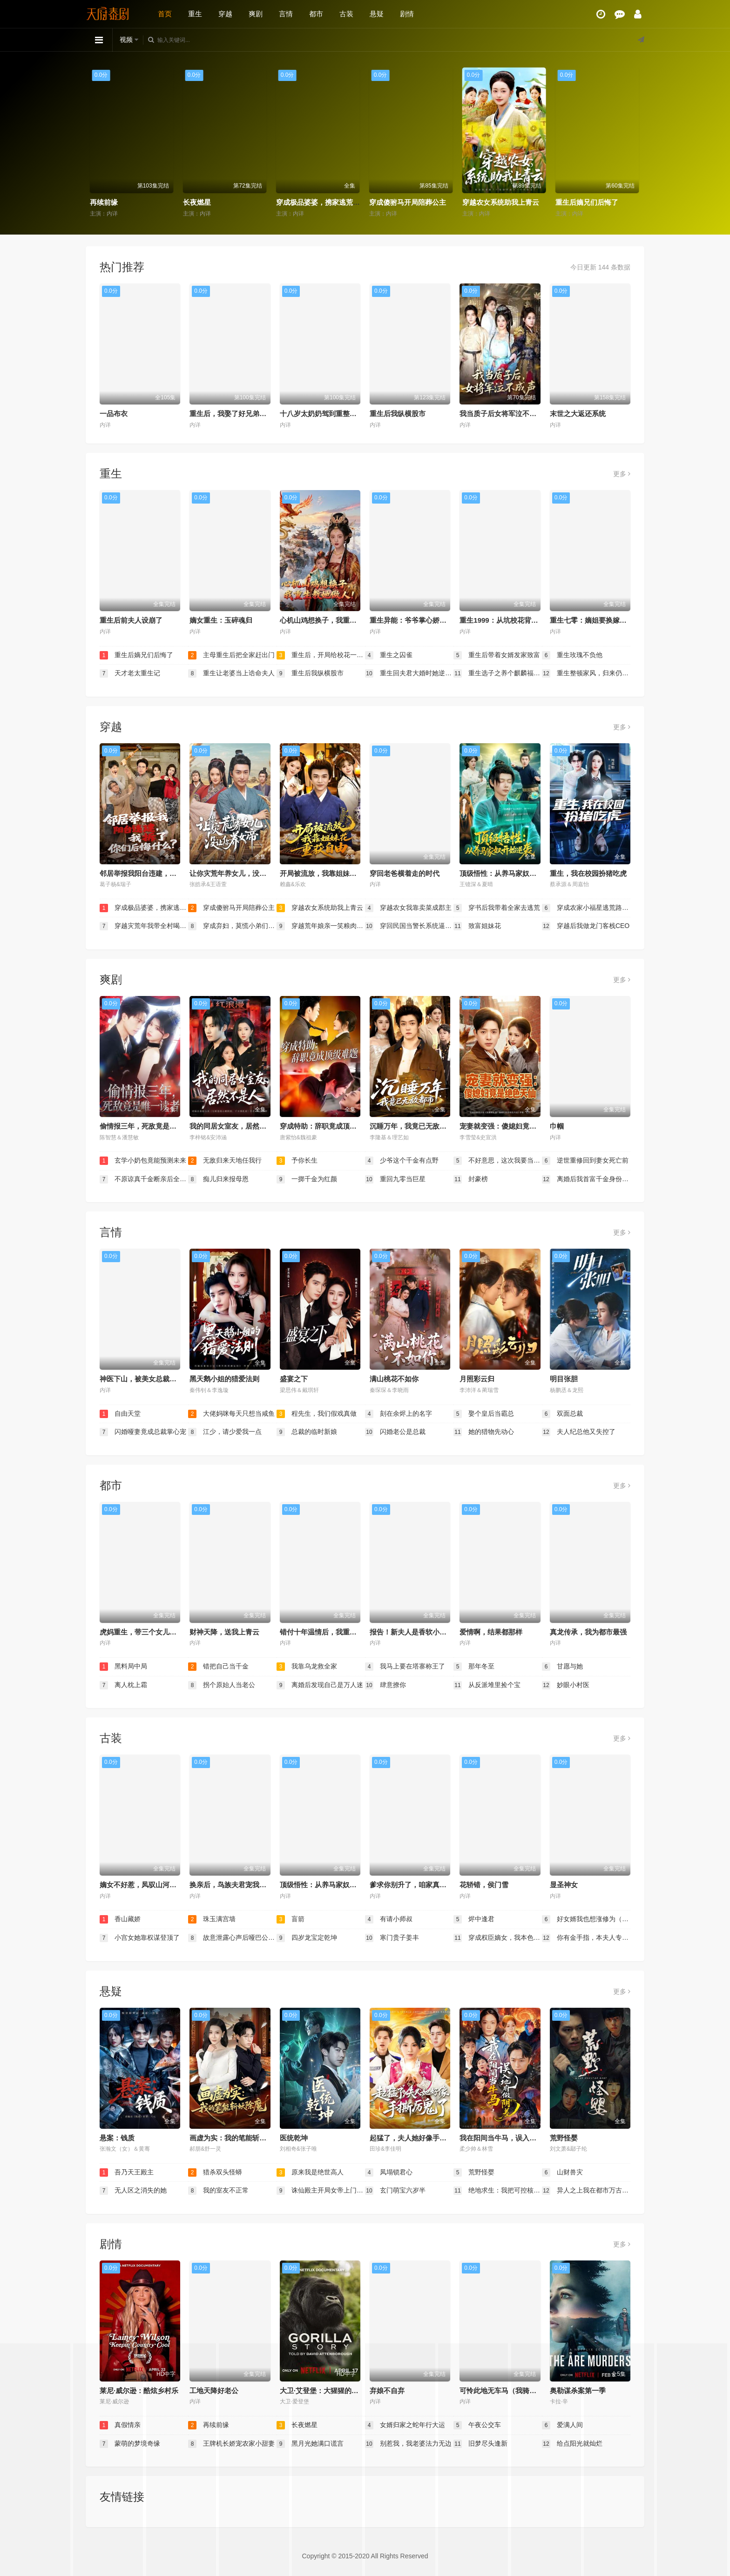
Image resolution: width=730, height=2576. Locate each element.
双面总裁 (562, 1414)
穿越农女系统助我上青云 (594, 202)
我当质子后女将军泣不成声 (501, 413)
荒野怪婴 (564, 2138)
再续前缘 (197, 202)
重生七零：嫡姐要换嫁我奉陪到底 (602, 620)
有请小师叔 (388, 1919)
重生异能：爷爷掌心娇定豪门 (415, 620)
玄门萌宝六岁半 (395, 2190)
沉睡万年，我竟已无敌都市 (411, 1126)
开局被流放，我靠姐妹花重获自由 (332, 873)
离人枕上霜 (123, 1685)
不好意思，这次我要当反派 (497, 1161)
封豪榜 (470, 1179)
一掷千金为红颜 (307, 1179)
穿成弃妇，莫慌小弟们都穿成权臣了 (232, 926)
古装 (346, 14)
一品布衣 (114, 413)
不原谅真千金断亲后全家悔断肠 (144, 1179)
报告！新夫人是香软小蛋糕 (411, 1632)
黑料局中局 (123, 1666)
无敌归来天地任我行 (225, 1161)
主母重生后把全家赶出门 (231, 655)
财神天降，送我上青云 (224, 1632)
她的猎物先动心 (483, 1432)
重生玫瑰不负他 (572, 655)
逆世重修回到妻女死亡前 (585, 1161)
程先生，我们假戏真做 (317, 1414)
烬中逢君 (473, 1919)
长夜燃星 (290, 202)
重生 (195, 14)
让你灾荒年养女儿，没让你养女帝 (241, 873)
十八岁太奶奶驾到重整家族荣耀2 (330, 413)
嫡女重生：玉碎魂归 (220, 620)
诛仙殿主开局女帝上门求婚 (321, 2190)
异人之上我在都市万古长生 (586, 2190)
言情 (286, 14)
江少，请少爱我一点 (225, 1432)
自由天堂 (120, 1414)
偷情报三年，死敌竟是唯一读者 (148, 1126)
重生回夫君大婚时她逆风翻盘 (409, 673)
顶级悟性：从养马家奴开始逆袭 (508, 873)
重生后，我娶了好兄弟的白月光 (238, 413)
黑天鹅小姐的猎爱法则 (224, 1379)
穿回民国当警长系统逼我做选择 (409, 926)
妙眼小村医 (565, 1685)
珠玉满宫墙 (212, 1919)
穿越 (225, 14)
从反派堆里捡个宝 (486, 1685)
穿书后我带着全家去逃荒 (496, 908)
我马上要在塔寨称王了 (405, 1666)
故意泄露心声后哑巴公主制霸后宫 (232, 1938)
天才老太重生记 (130, 673)
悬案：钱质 (117, 2138)
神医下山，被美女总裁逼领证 (145, 1379)
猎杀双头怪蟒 (215, 2172)
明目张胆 (564, 1379)
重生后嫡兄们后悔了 (136, 655)
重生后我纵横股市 (398, 413)
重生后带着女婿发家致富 (496, 655)
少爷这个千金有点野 (402, 1161)
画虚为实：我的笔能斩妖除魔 (234, 2138)
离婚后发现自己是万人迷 (320, 1685)
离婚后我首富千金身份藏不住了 (586, 1179)
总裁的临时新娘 (307, 1432)
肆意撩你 (385, 1685)
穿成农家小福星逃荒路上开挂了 (586, 908)
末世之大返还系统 (578, 413)
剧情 (407, 14)
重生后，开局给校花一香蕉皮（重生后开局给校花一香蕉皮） (321, 655)
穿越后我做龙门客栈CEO (585, 926)
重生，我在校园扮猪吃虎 (588, 873)
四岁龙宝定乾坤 (307, 1938)
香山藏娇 (120, 1919)
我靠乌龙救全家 (307, 1666)
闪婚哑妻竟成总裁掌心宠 (143, 1432)
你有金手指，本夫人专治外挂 (586, 1938)
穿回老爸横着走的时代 (404, 873)
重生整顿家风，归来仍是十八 (586, 673)
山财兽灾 (562, 2172)
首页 (165, 14)
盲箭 (290, 1919)
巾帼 (557, 1126)
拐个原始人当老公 (221, 1685)
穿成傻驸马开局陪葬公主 (501, 202)
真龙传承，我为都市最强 (588, 1632)
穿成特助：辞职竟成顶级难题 (325, 1126)
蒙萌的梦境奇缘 (130, 2444)
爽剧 (256, 14)
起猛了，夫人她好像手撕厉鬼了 (418, 2138)
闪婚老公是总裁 (395, 1432)
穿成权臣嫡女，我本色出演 (497, 1938)
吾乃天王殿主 (127, 2172)
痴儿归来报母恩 (218, 1179)
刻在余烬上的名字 (398, 1414)
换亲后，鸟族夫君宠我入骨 (231, 1885)
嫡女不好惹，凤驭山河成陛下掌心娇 (155, 1885)
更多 (621, 474)
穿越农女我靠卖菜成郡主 (408, 908)
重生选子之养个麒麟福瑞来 (497, 673)
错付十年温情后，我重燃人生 (325, 1632)
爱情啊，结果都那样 (491, 1632)
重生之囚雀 (388, 655)
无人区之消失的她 (133, 2190)
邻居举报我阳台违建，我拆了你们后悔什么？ (169, 873)
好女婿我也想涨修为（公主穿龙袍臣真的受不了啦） (586, 1919)
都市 (316, 14)
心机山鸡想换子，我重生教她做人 (332, 620)
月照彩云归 (477, 1379)
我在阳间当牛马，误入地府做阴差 (512, 2138)
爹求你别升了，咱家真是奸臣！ (418, 1885)
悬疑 (377, 14)
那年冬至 (473, 1666)
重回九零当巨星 (395, 1179)
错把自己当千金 (218, 1666)
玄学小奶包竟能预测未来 (143, 1161)
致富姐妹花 (477, 926)
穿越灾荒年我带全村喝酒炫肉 (144, 926)
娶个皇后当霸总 (483, 1414)
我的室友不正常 (218, 2190)
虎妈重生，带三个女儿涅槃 (141, 1632)
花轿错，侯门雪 (484, 1885)
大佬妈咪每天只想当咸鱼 (231, 1414)
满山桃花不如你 (394, 1379)
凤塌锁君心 (388, 2172)
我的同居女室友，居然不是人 (234, 1126)
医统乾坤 (294, 2138)
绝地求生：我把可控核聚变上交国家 (497, 2190)
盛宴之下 (294, 1379)
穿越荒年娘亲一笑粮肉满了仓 (321, 926)
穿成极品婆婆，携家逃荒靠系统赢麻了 (429, 202)
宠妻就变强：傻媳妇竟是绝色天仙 (512, 1126)
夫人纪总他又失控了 (578, 1432)
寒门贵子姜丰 (392, 1938)
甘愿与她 (562, 1666)
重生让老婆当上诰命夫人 (231, 673)
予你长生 (297, 1161)
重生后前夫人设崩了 (131, 620)
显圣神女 (564, 1885)
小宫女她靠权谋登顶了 (140, 1938)
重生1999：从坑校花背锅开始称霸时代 (520, 620)
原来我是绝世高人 (310, 2172)
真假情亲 (104, 202)
